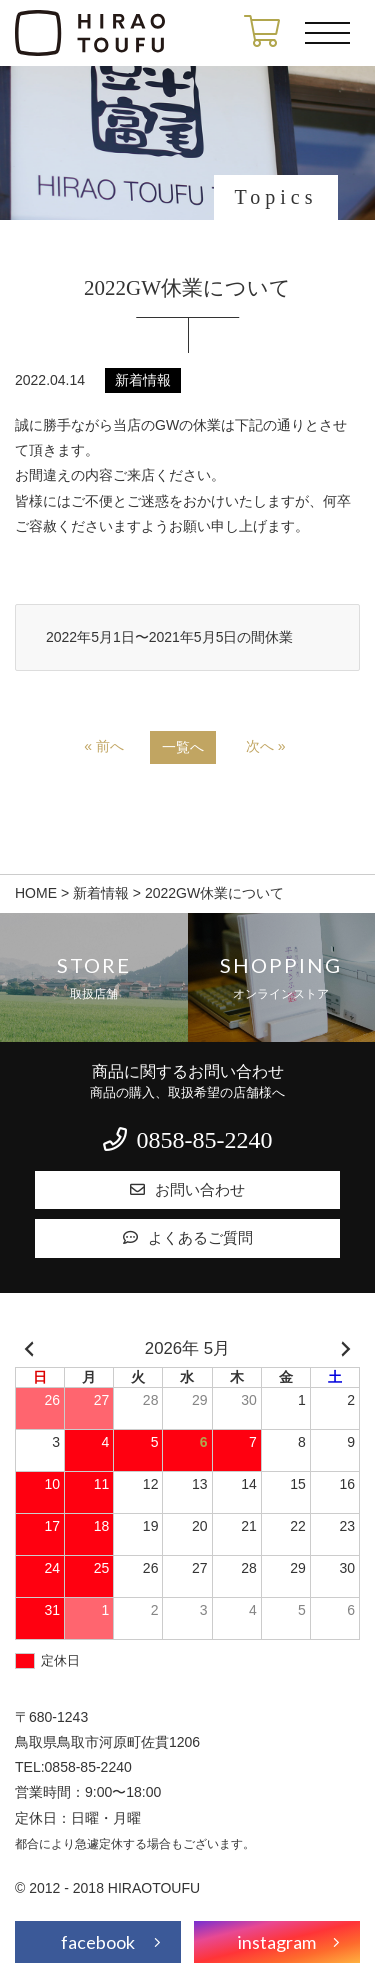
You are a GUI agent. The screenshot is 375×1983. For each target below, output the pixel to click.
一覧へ (183, 747)
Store (94, 977)
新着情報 (101, 893)
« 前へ (104, 746)
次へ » (266, 746)
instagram (277, 1942)
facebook (98, 1942)
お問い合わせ (187, 1190)
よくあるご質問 (188, 1238)
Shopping (282, 977)
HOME (36, 893)
